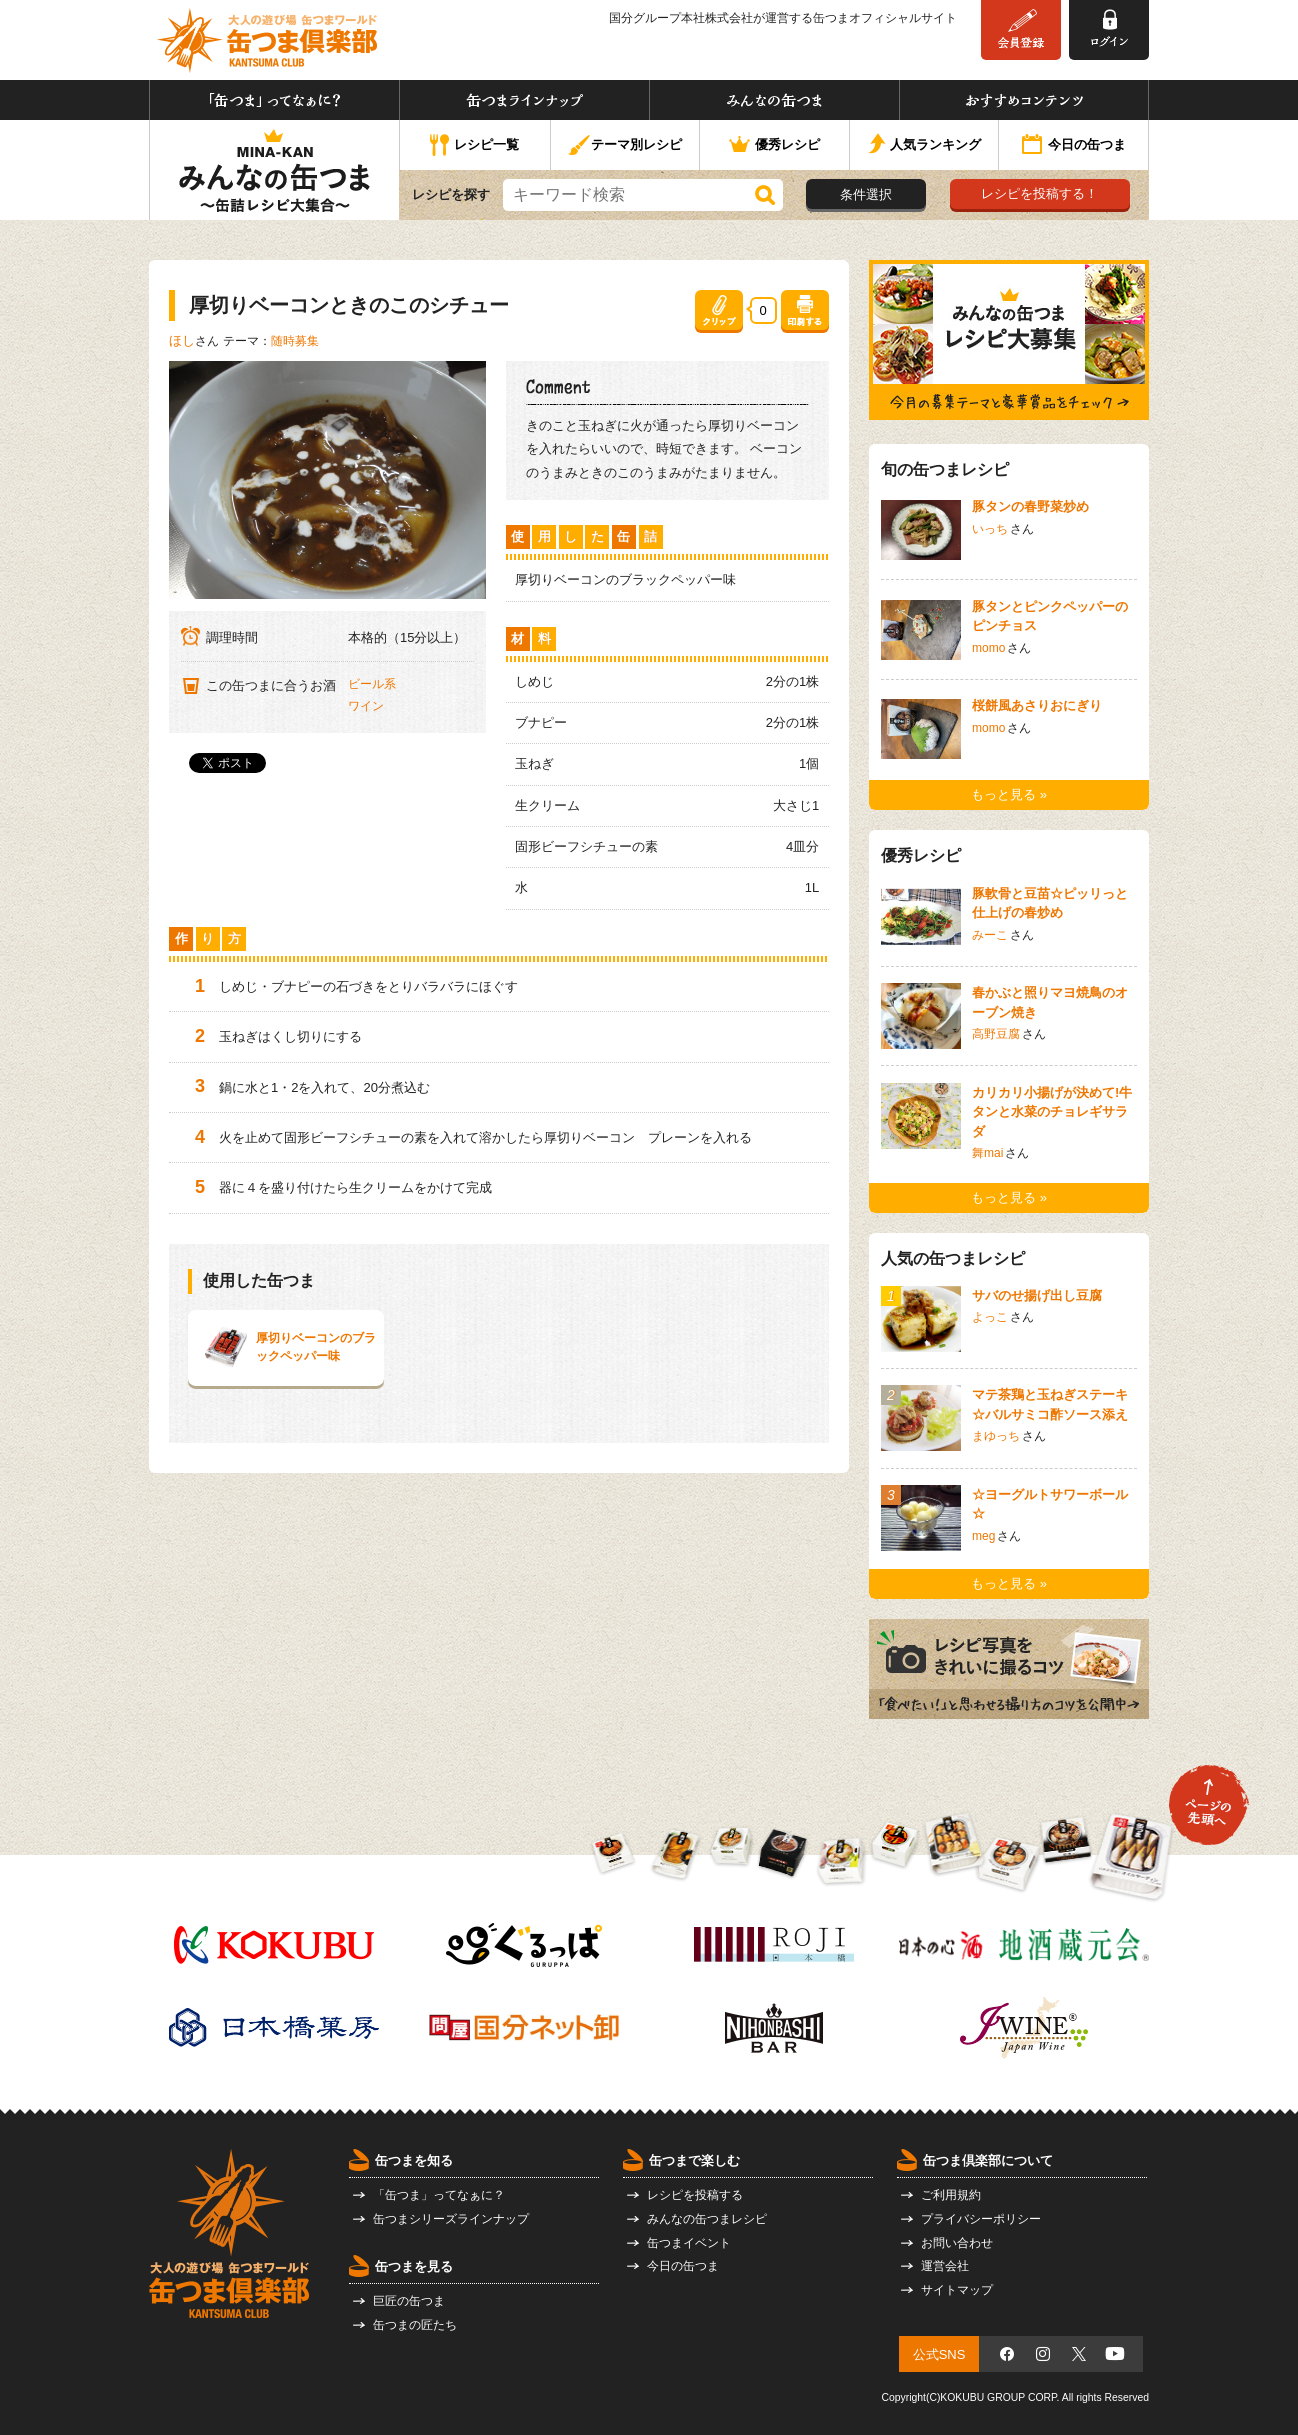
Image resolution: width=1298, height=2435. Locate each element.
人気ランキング (924, 145)
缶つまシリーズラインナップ (451, 2219)
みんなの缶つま (774, 100)
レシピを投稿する (695, 2195)
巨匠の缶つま (409, 2301)
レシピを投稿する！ (1039, 193)
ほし (182, 340)
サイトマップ (957, 2290)
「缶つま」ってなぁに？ (274, 100)
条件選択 (866, 194)
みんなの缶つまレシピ (707, 2219)
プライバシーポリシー (981, 2219)
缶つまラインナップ (524, 100)
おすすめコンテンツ (1024, 100)
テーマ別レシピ (624, 145)
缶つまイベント (689, 2243)
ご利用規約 (951, 2195)
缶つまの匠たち (415, 2325)
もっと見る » (1009, 794)
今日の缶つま (1074, 146)
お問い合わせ (957, 2243)
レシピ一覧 (474, 146)
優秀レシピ (774, 145)
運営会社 (945, 2266)
